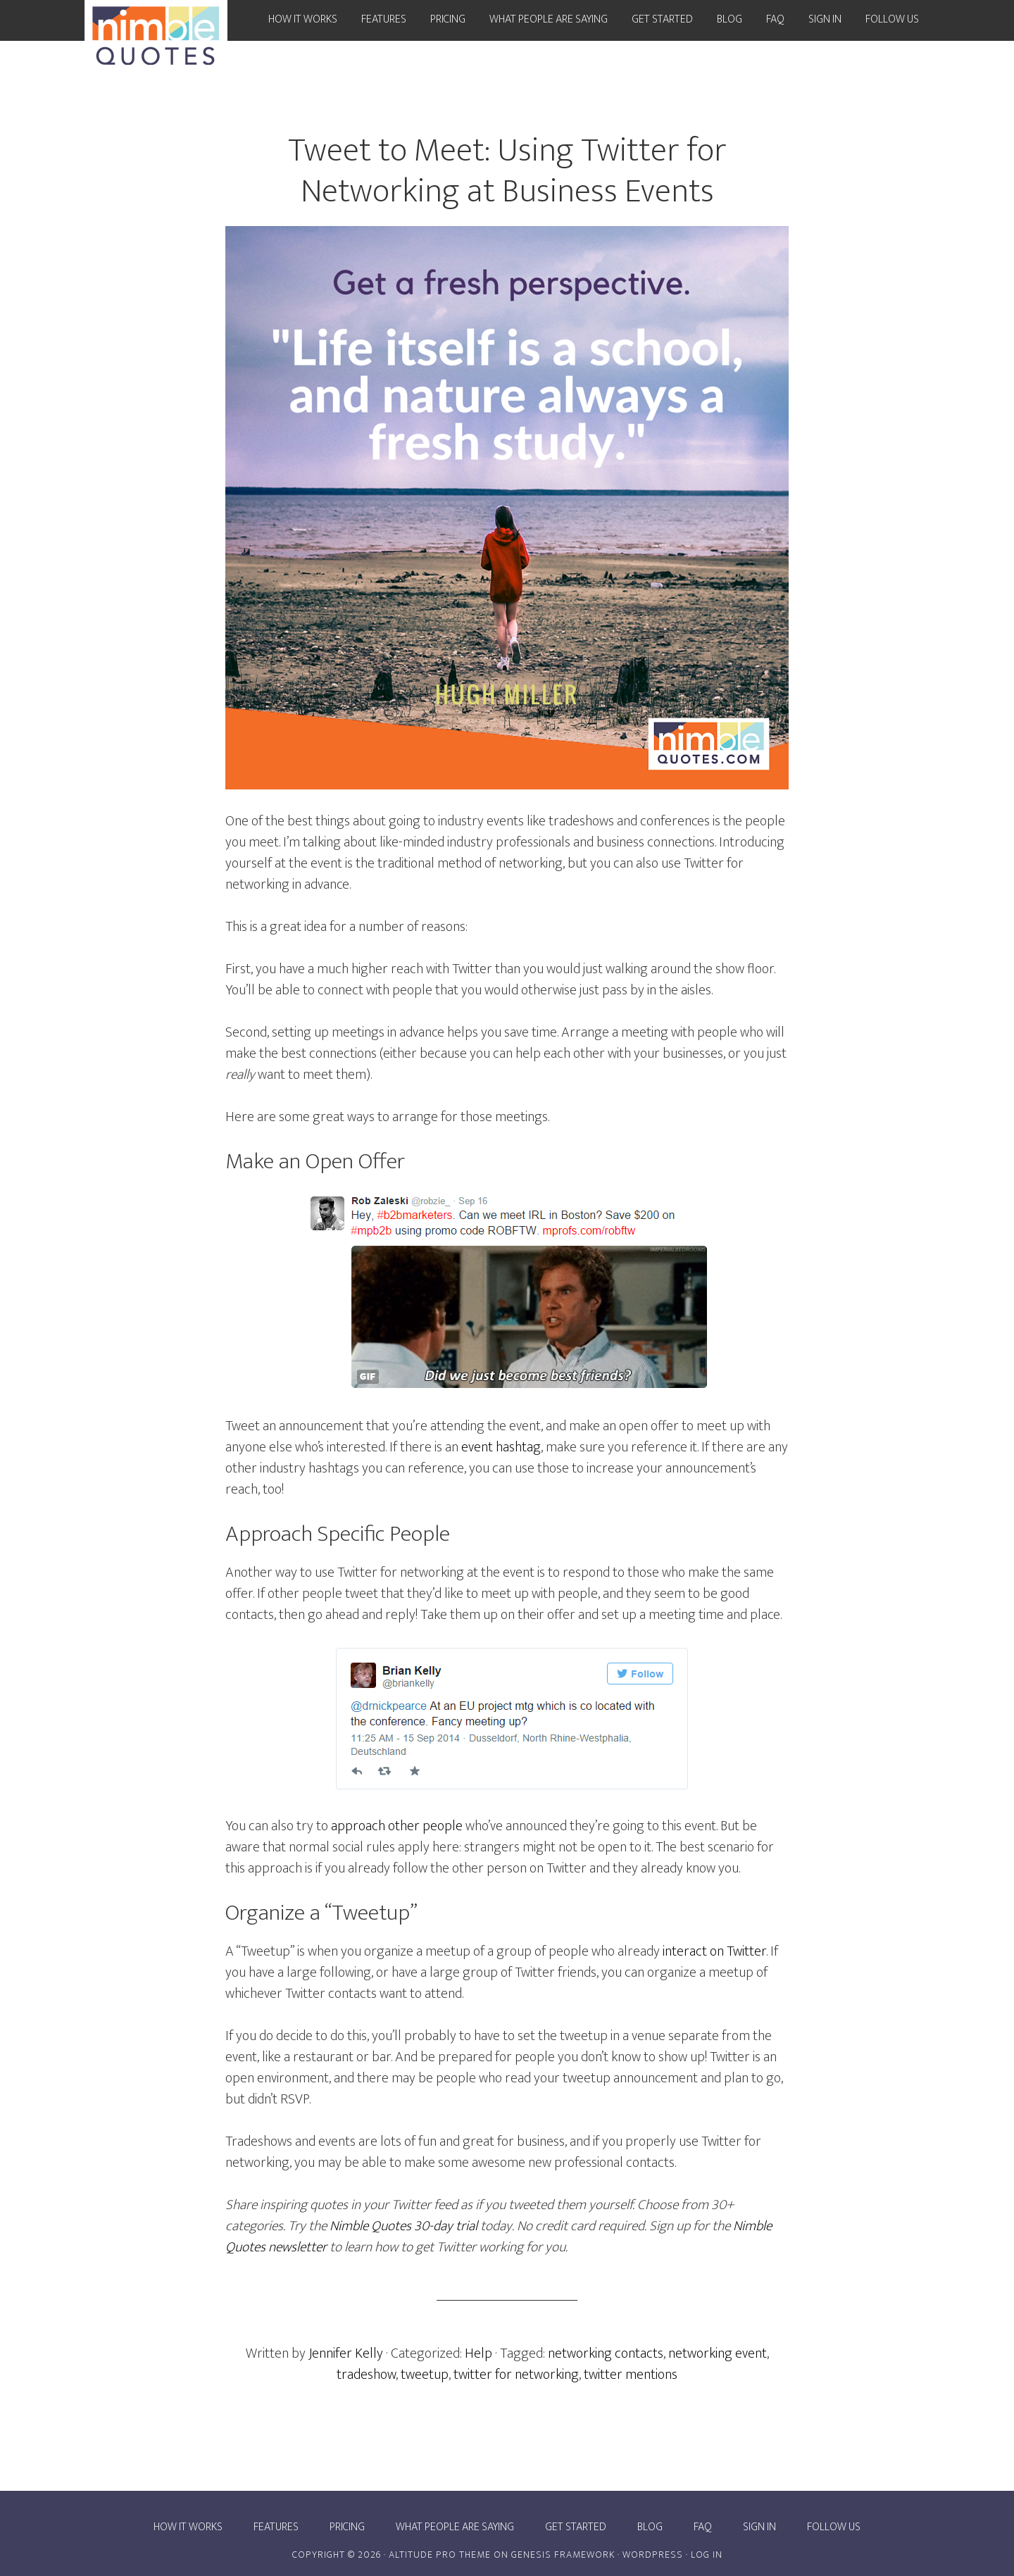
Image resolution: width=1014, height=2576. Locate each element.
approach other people (397, 1826)
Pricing (347, 2527)
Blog (650, 2527)
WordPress (652, 2554)
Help (478, 2353)
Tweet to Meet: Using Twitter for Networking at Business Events (507, 171)
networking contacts (605, 2353)
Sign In (759, 2527)
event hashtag (501, 1447)
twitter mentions (630, 2375)
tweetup (425, 2375)
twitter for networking (516, 2375)
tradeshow (366, 2375)
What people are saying (455, 2527)
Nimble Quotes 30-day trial (403, 2226)
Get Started (575, 2527)
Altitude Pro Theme (440, 2554)
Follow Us (833, 2527)
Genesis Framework (563, 2554)
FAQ (703, 2527)
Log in (706, 2554)
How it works (188, 2527)
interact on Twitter (714, 1951)
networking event (717, 2353)
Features (276, 2527)
